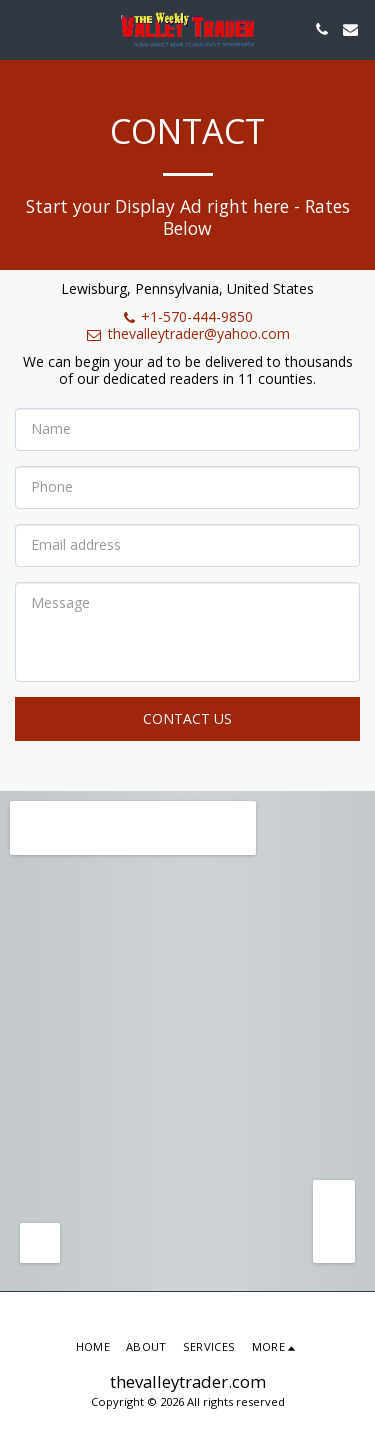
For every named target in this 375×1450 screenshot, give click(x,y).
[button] (22, 28)
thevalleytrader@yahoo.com (187, 333)
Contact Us (187, 718)
